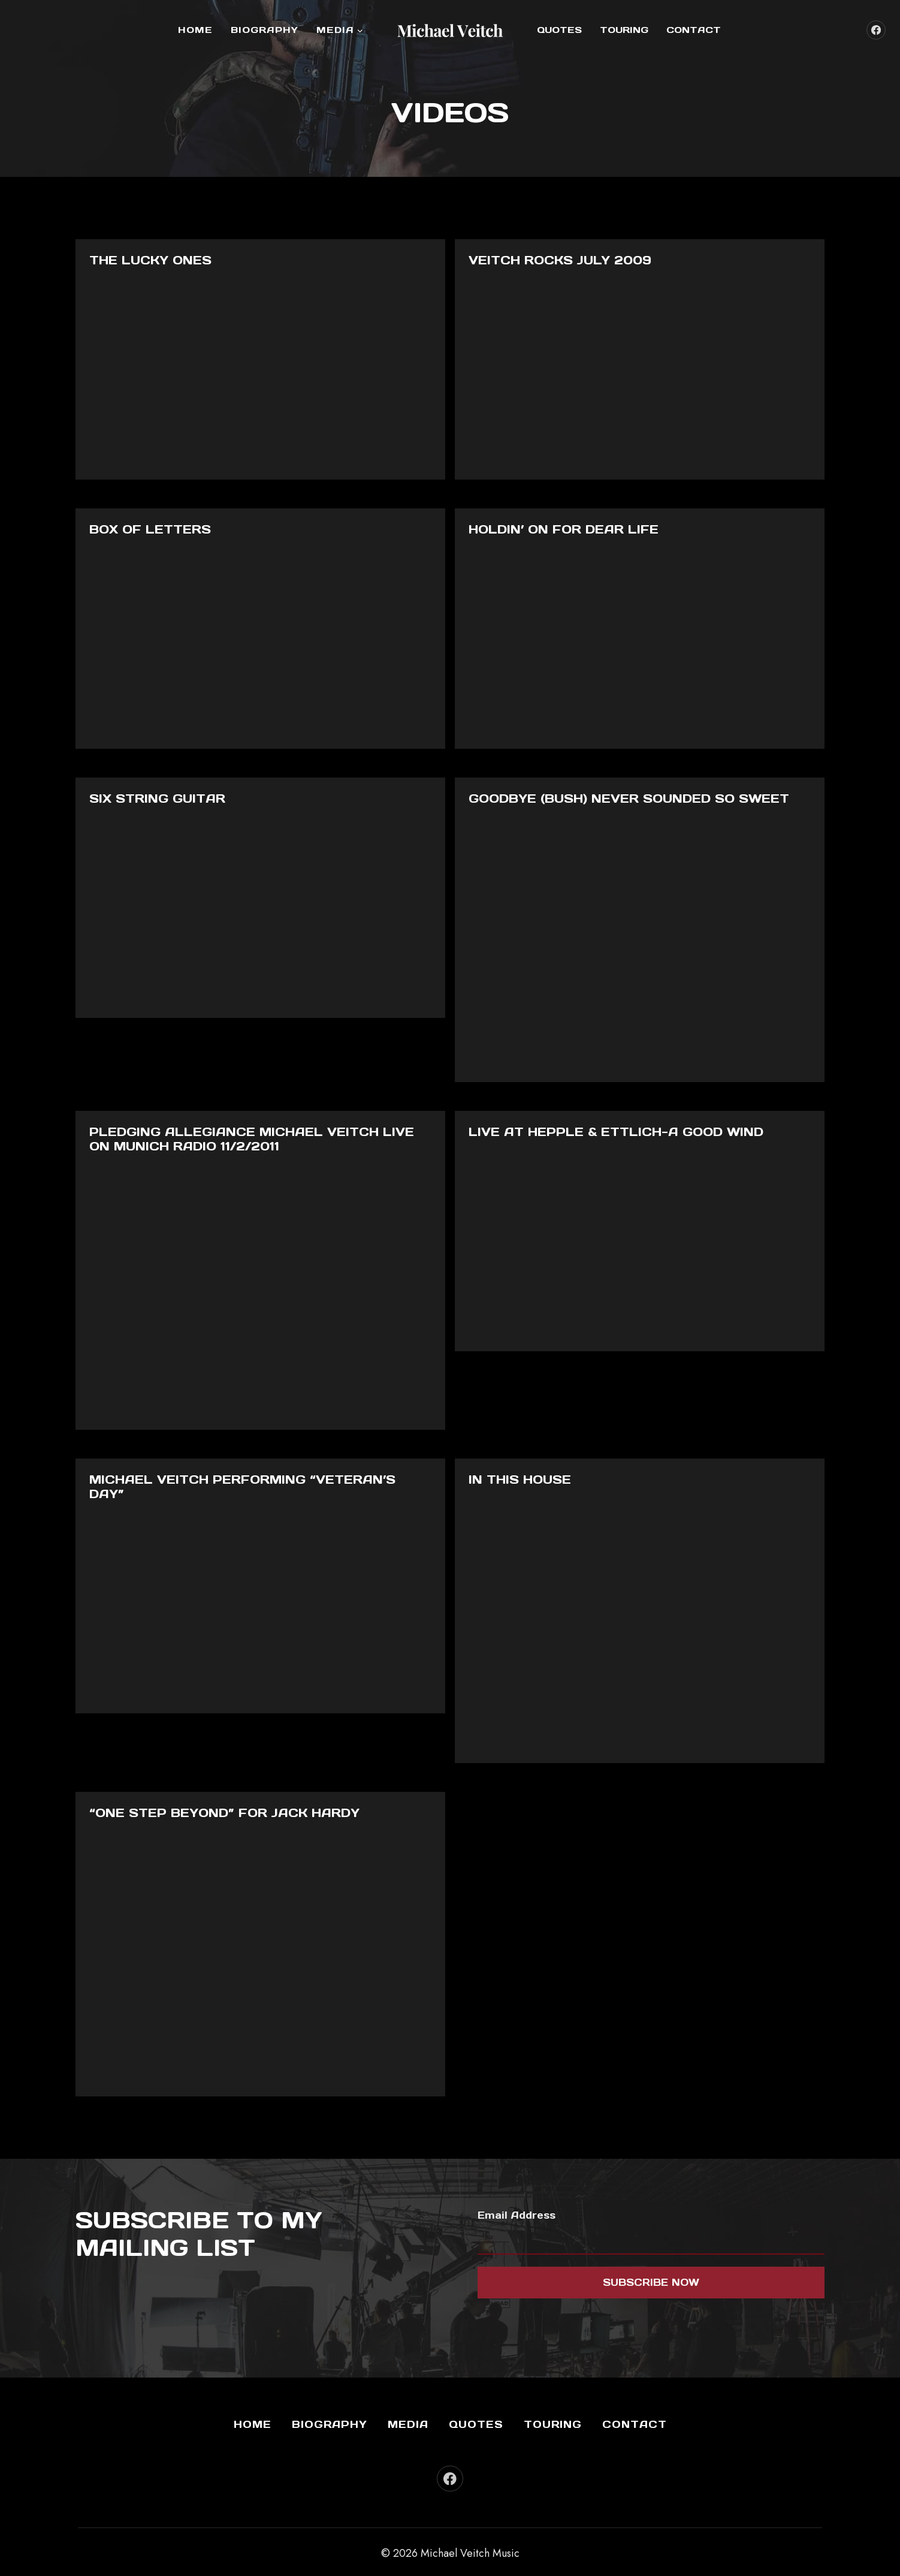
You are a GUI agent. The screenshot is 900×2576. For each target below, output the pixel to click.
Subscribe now (651, 2276)
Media (408, 2418)
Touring (624, 29)
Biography (264, 29)
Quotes (559, 29)
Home (195, 29)
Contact (693, 29)
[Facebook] (876, 30)
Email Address (516, 2209)
